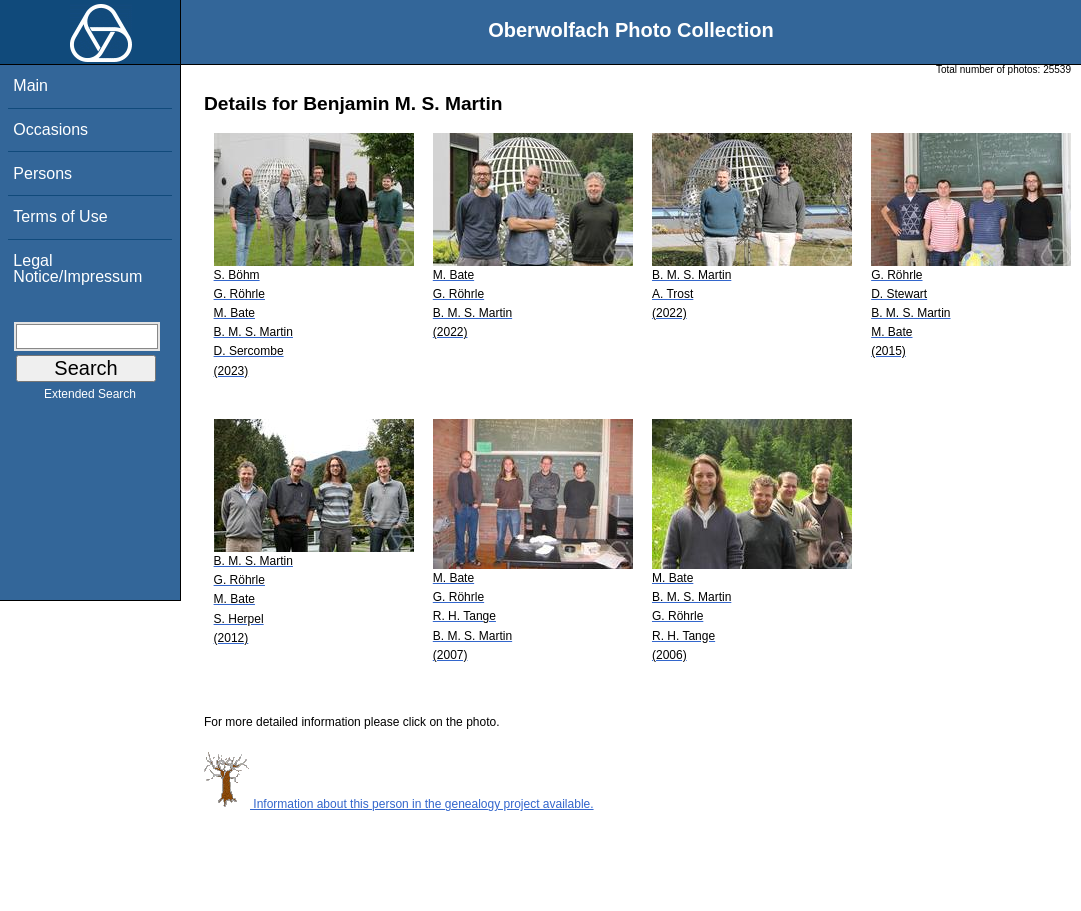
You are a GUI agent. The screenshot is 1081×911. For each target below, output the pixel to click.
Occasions (50, 129)
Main (30, 85)
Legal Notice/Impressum (77, 268)
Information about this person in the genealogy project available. (399, 804)
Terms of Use (60, 216)
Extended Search (90, 398)
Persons (42, 173)
